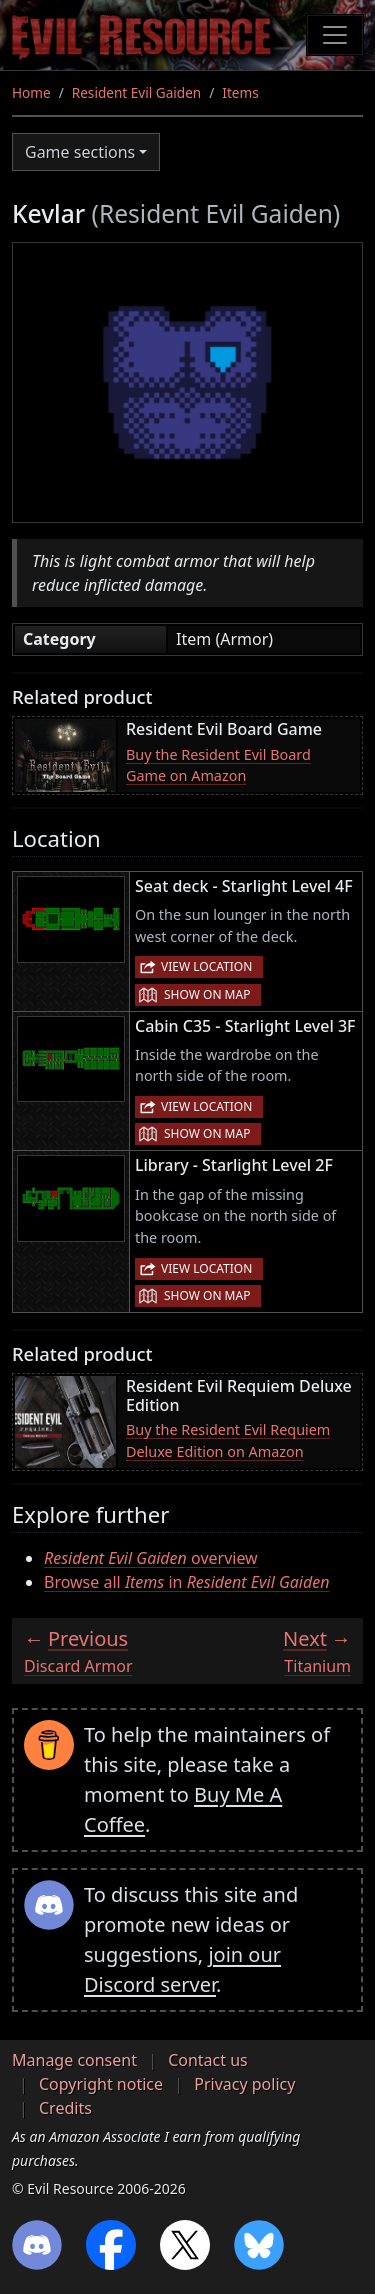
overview (151, 1558)
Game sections (80, 152)
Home (31, 92)
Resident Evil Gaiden (136, 92)
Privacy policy (244, 2084)
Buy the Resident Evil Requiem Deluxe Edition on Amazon (228, 1440)
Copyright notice (101, 2084)
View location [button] (206, 966)
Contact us (208, 2060)
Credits (65, 2108)
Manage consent (74, 2060)
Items (240, 92)
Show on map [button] (207, 994)
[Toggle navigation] (335, 35)
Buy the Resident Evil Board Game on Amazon (218, 765)
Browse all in (187, 1582)
